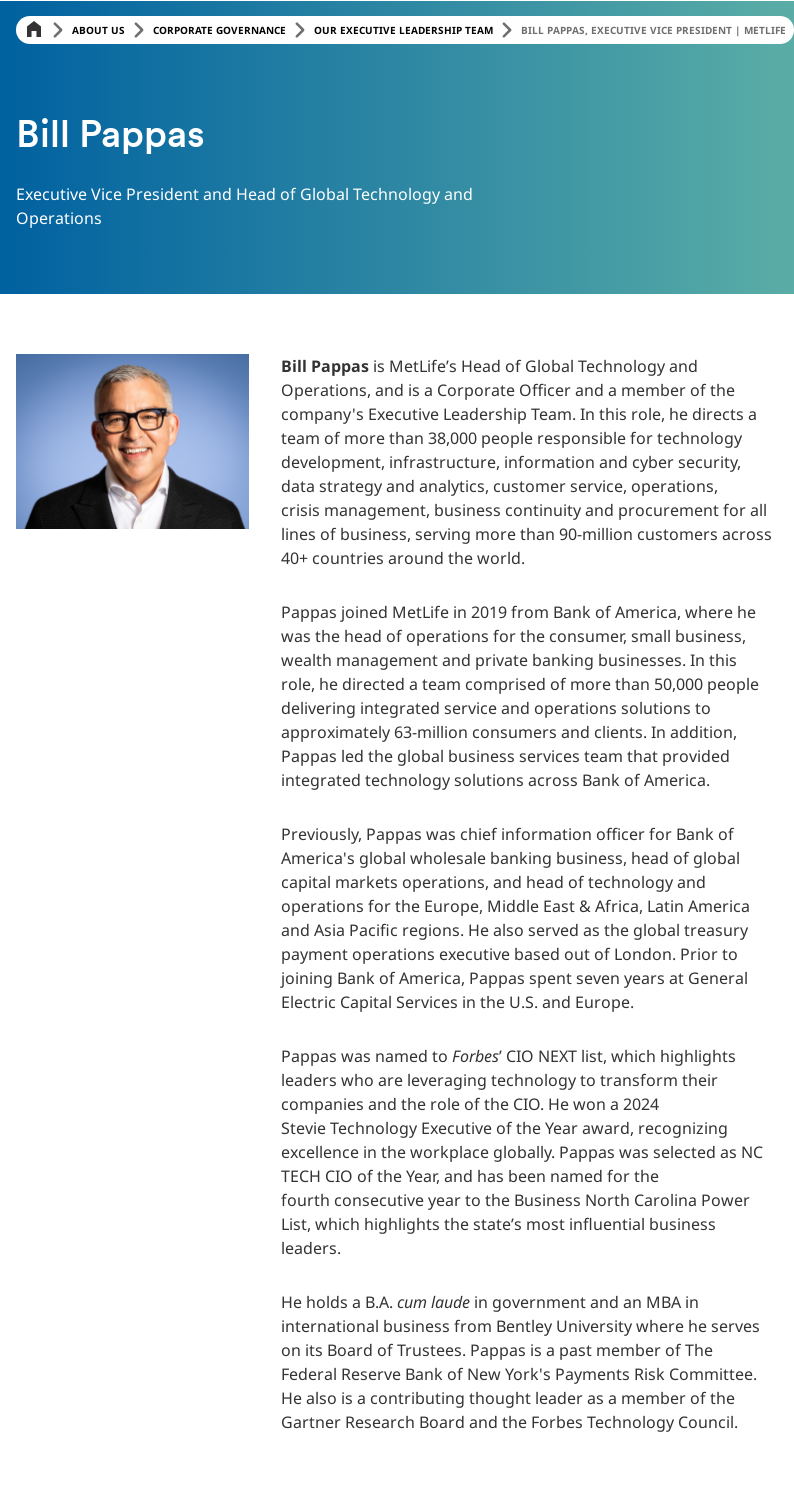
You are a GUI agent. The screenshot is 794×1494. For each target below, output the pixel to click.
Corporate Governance (219, 30)
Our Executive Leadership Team (403, 30)
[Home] (34, 30)
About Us (98, 30)
